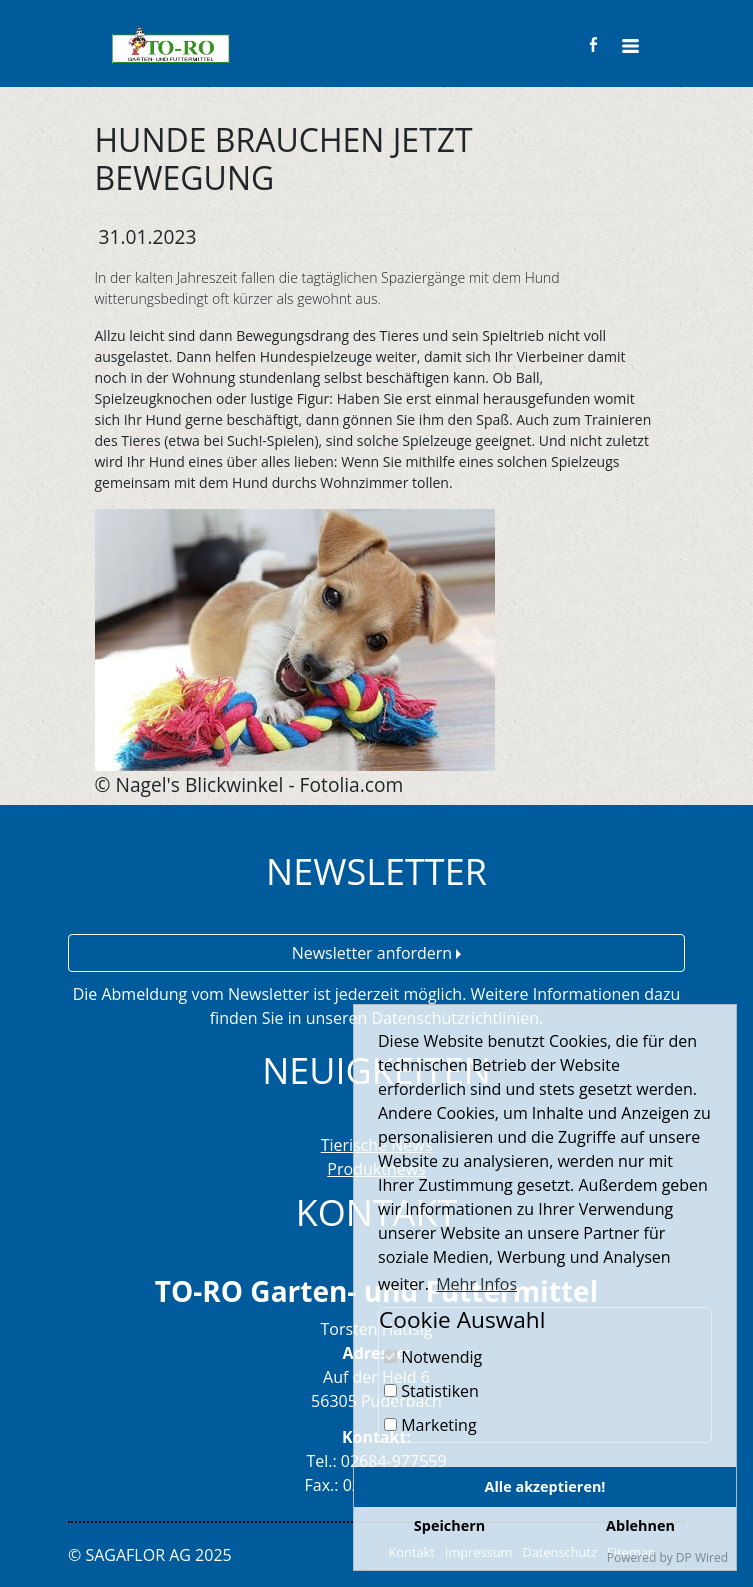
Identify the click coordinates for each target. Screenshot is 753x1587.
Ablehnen (640, 1525)
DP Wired (702, 1557)
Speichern (449, 1525)
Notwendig (433, 1357)
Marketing (430, 1425)
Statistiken (431, 1391)
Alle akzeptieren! (545, 1486)
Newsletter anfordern (377, 953)
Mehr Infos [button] (476, 1284)
